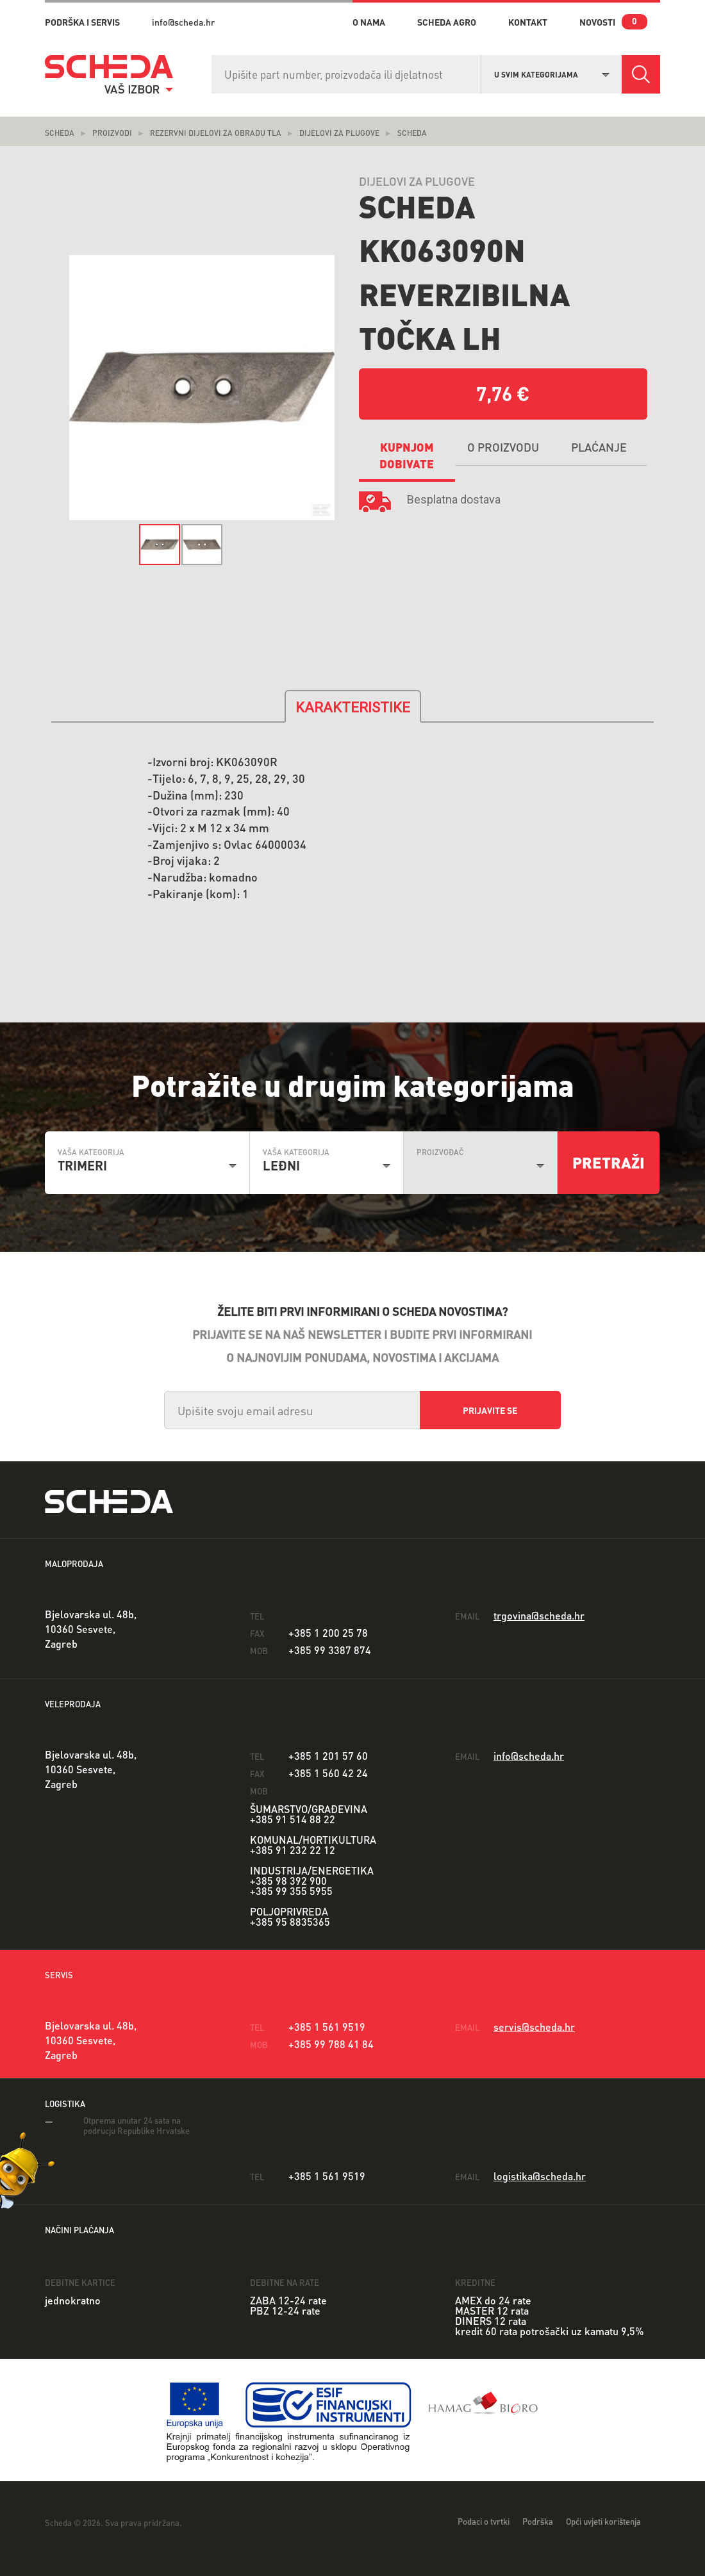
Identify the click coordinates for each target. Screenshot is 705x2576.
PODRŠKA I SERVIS (82, 22)
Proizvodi (112, 133)
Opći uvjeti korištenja (603, 2521)
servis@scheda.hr (534, 2026)
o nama (368, 22)
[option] (201, 388)
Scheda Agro (446, 22)
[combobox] (551, 73)
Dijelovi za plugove (339, 133)
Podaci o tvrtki (484, 2521)
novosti (597, 22)
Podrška (537, 2521)
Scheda (59, 133)
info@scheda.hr (183, 22)
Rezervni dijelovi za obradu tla (215, 133)
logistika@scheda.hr (540, 2176)
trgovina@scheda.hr (539, 1615)
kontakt (527, 22)
